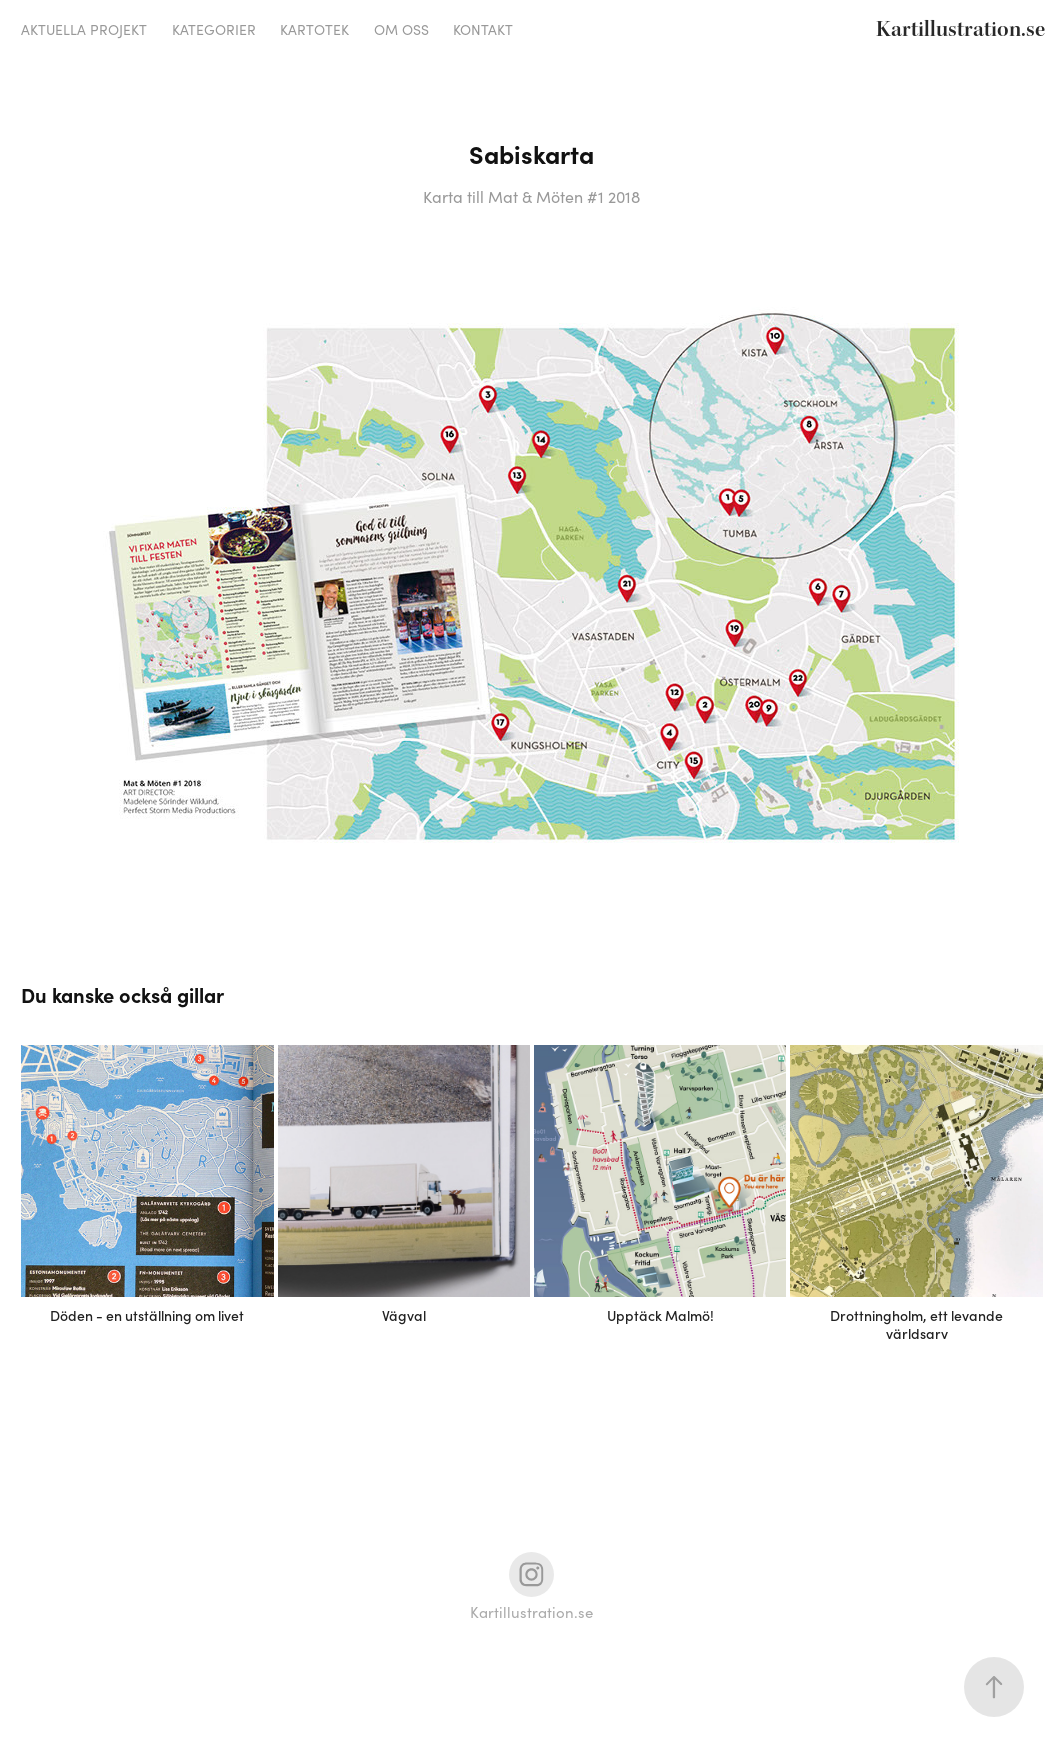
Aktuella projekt (84, 29)
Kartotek (314, 29)
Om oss (401, 29)
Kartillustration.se (960, 29)
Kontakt (483, 29)
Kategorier (214, 29)
